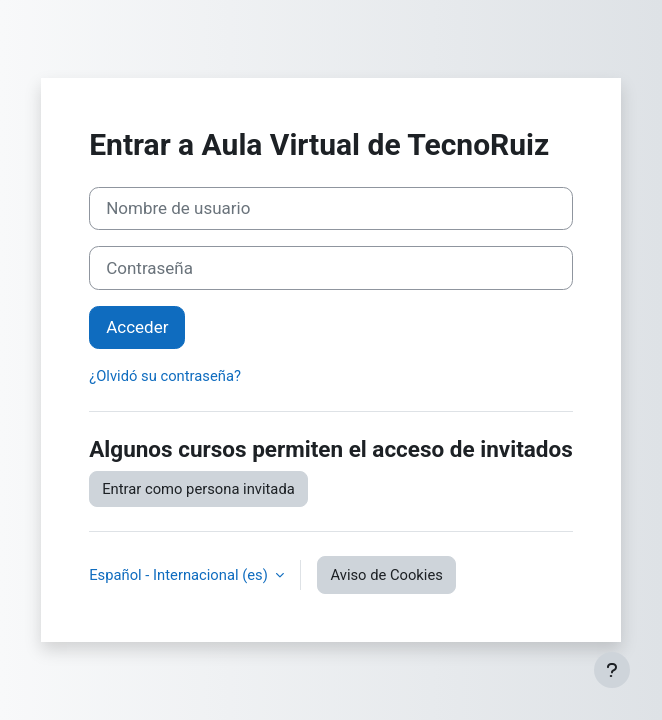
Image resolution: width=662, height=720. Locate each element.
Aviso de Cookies (386, 575)
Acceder (137, 327)
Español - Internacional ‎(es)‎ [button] (180, 575)
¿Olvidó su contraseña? (165, 376)
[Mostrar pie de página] (612, 670)
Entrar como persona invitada (198, 489)
